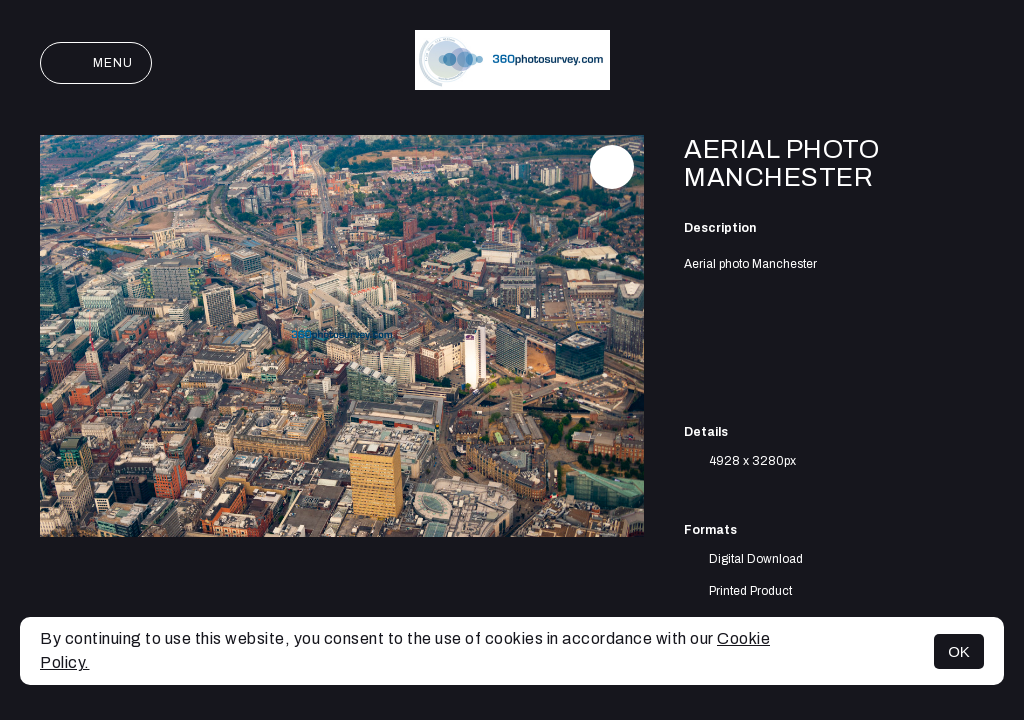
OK (959, 651)
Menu (96, 63)
